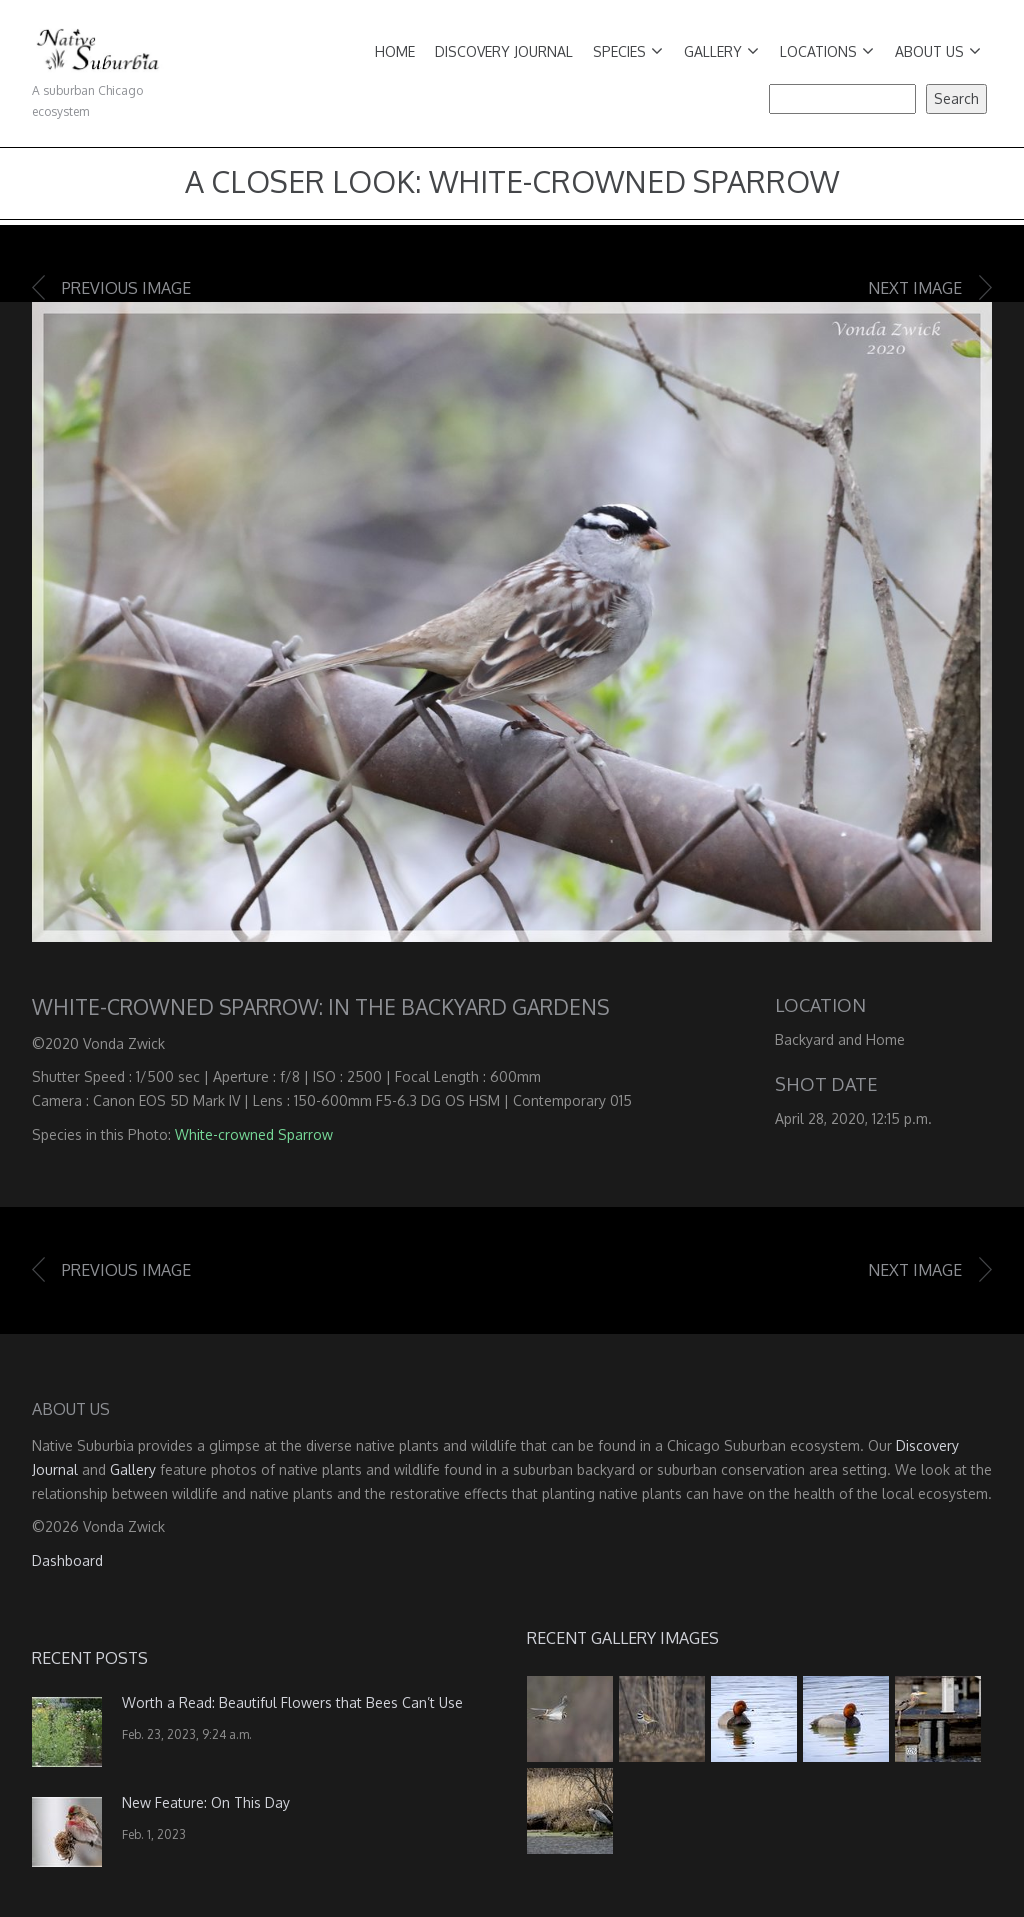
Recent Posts (90, 1658)
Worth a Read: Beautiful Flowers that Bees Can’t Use (292, 1702)
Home (395, 51)
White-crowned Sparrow (254, 1134)
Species (628, 51)
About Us (938, 51)
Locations (827, 51)
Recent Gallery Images (623, 1638)
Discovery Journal (504, 51)
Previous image (126, 288)
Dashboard (67, 1560)
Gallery (721, 51)
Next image (915, 288)
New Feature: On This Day (206, 1802)
